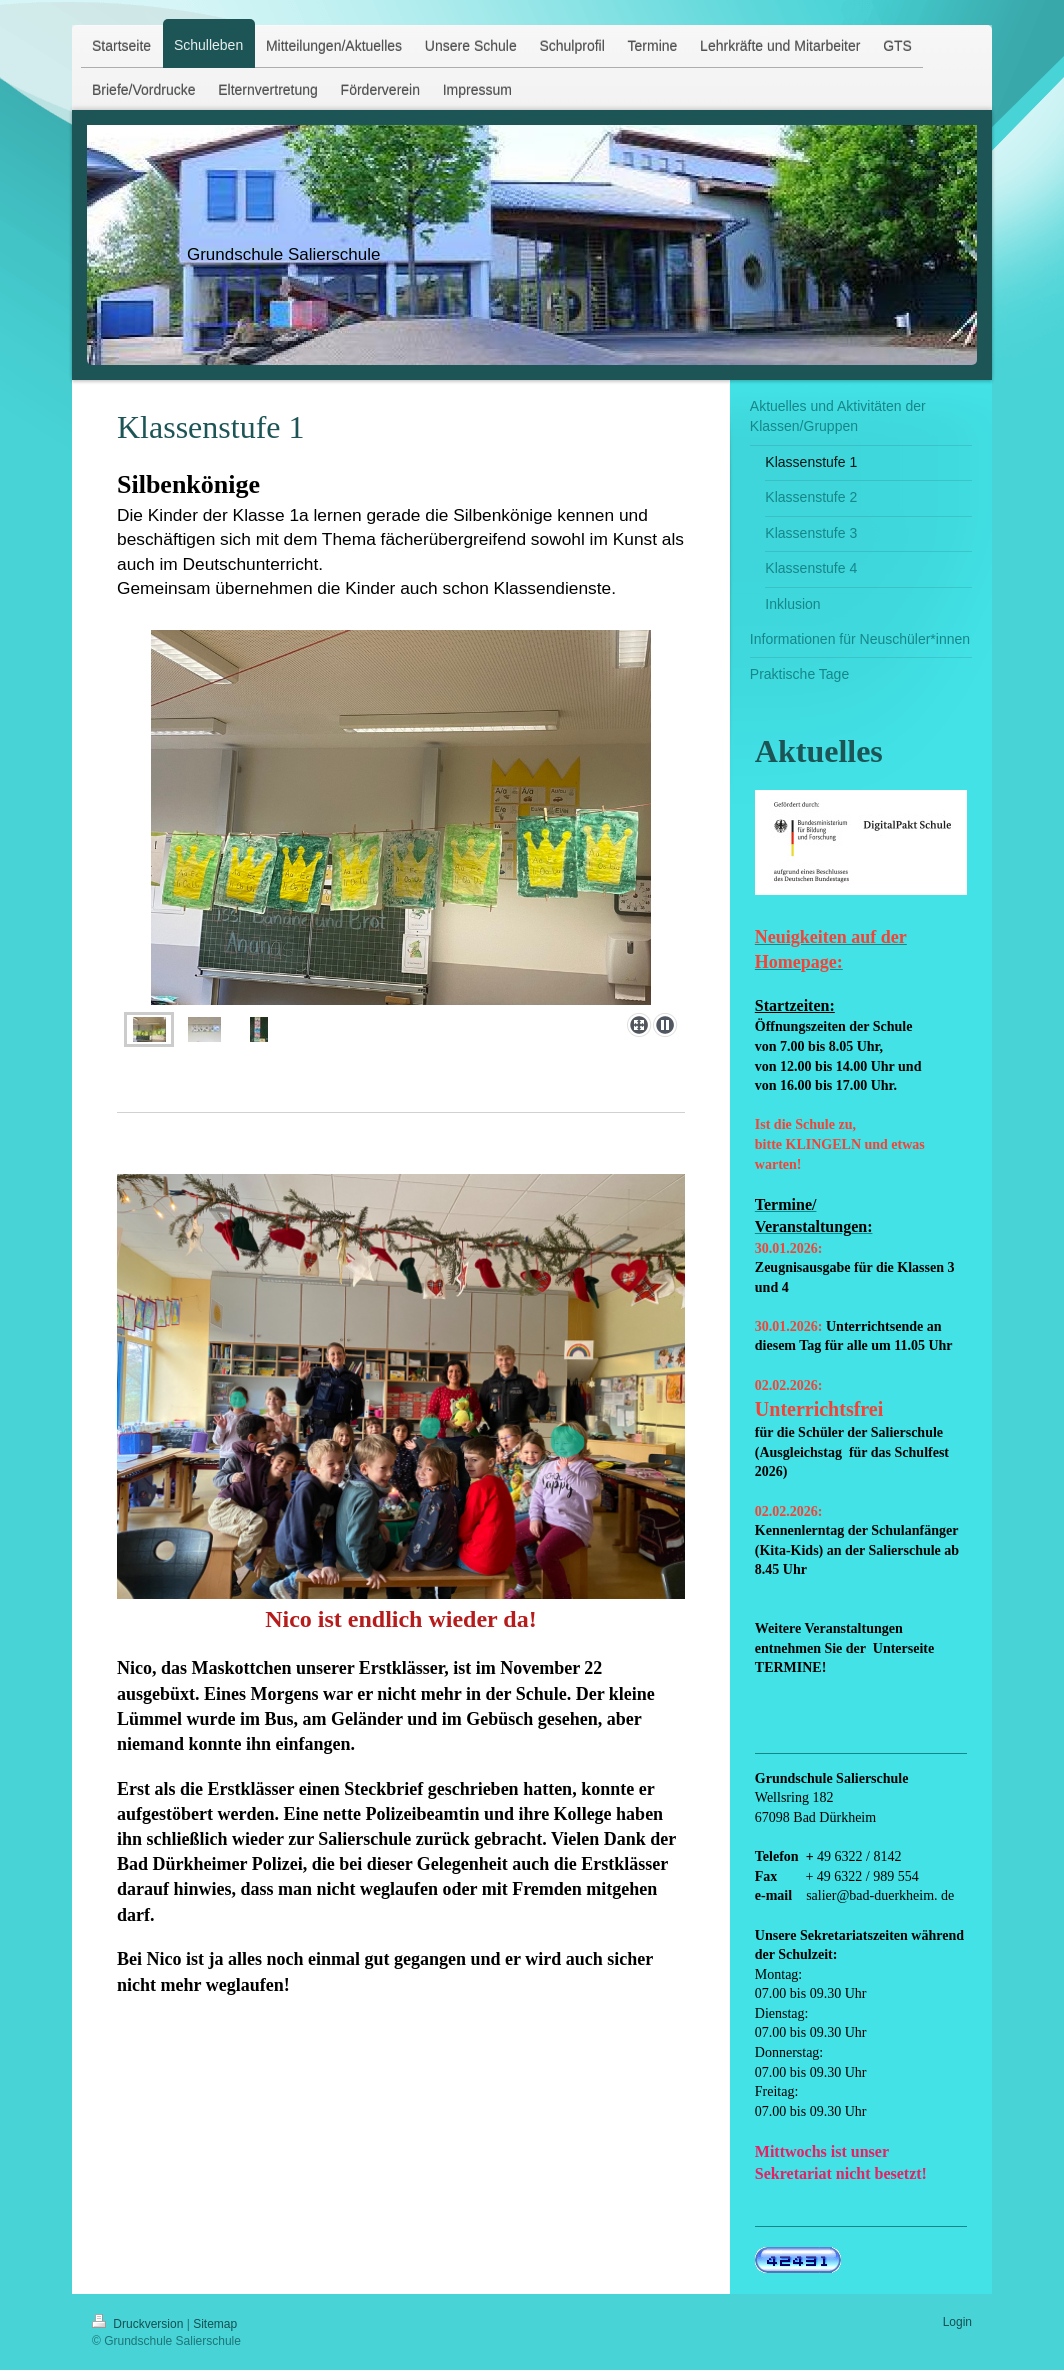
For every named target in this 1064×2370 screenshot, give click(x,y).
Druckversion (139, 2324)
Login (957, 2322)
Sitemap (215, 2324)
